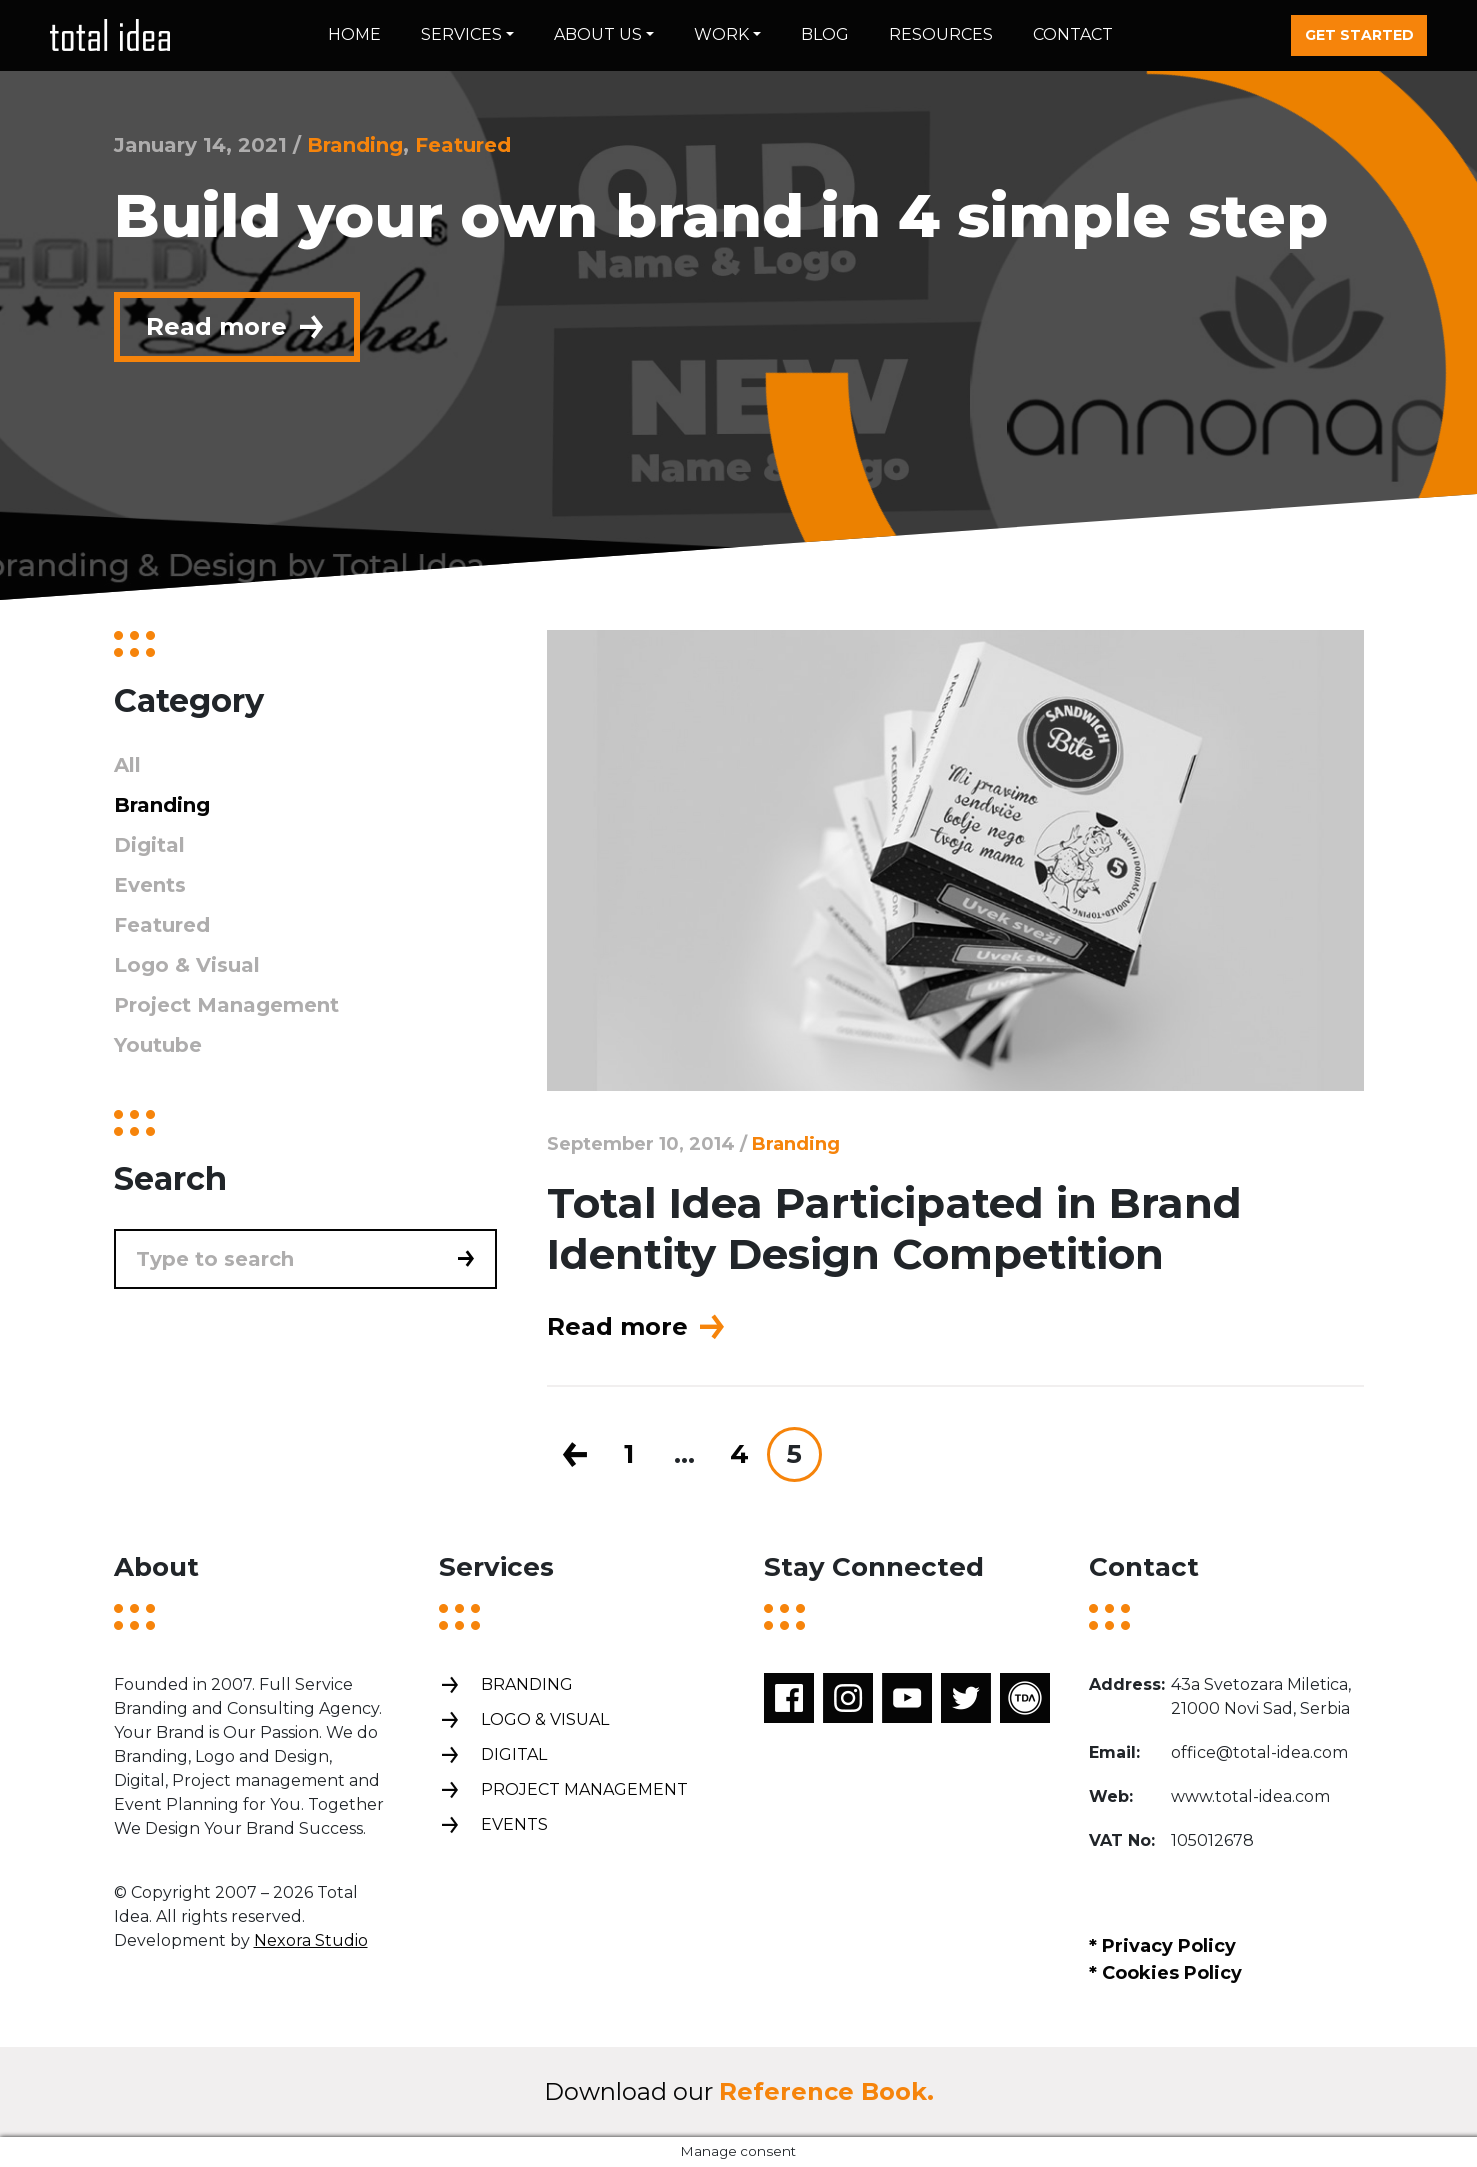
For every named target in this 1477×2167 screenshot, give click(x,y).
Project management (563, 1790)
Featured (463, 145)
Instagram (848, 1698)
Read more (236, 327)
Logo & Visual (187, 965)
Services (461, 34)
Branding (355, 145)
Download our (739, 2091)
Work (721, 34)
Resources (941, 34)
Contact (1073, 34)
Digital (149, 845)
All (127, 765)
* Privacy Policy (1162, 1946)
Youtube (158, 1045)
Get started (1359, 35)
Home (354, 34)
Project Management (226, 1005)
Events (150, 885)
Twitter (966, 1698)
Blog (825, 34)
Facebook (789, 1698)
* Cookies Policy (1165, 1973)
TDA (1025, 1698)
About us (598, 34)
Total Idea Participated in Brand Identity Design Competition (894, 1228)
